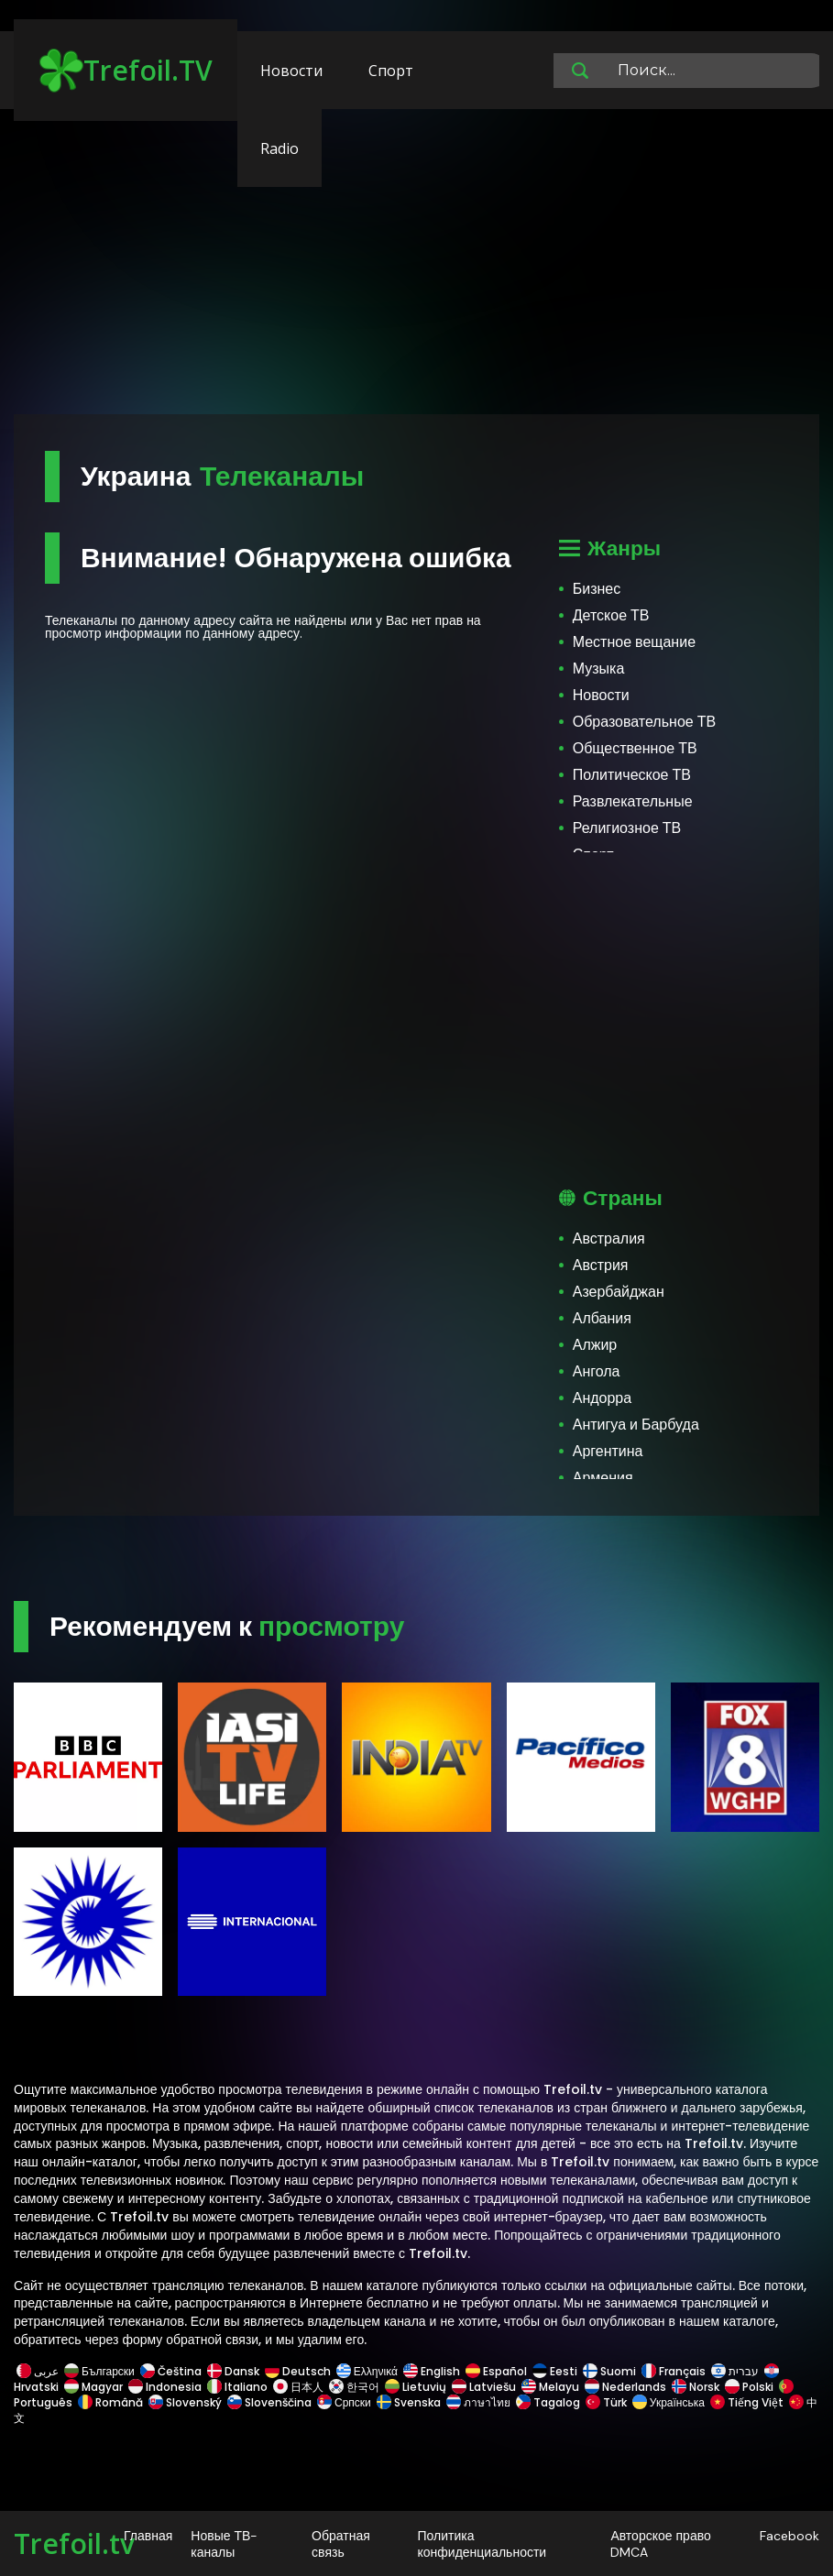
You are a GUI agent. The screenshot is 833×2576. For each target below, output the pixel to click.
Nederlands (625, 2387)
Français (673, 2371)
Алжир (595, 1344)
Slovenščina (269, 2402)
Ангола (596, 1371)
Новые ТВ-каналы (224, 2543)
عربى (37, 2371)
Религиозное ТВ (627, 828)
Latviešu (484, 2387)
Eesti (555, 2371)
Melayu (550, 2387)
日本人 (298, 2387)
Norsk (695, 2387)
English (431, 2371)
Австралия (609, 1238)
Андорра (602, 1398)
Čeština (170, 2371)
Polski (749, 2387)
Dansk (233, 2371)
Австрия (601, 1265)
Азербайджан (618, 1291)
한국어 (354, 2387)
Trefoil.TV (126, 71)
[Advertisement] (416, 270)
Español (496, 2371)
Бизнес (597, 588)
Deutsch (298, 2371)
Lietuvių (415, 2387)
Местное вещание (634, 641)
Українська (668, 2402)
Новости (291, 70)
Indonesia (165, 2387)
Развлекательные (633, 801)
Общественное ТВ (635, 748)
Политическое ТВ (632, 774)
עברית (735, 2371)
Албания (602, 1318)
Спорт (390, 70)
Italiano (237, 2387)
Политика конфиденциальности (482, 2543)
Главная (148, 2535)
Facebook (789, 2535)
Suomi (609, 2371)
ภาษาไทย (478, 2402)
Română (110, 2402)
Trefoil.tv (74, 2543)
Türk (606, 2402)
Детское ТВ (611, 615)
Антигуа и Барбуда (636, 1424)
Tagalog (548, 2402)
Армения (603, 1477)
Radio (279, 148)
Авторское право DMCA (660, 2543)
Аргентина (608, 1451)
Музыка (599, 668)
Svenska (409, 2402)
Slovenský (185, 2402)
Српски (344, 2402)
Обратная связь (341, 2543)
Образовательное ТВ (644, 721)
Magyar (93, 2387)
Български (99, 2371)
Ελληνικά (367, 2371)
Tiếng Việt (746, 2402)
